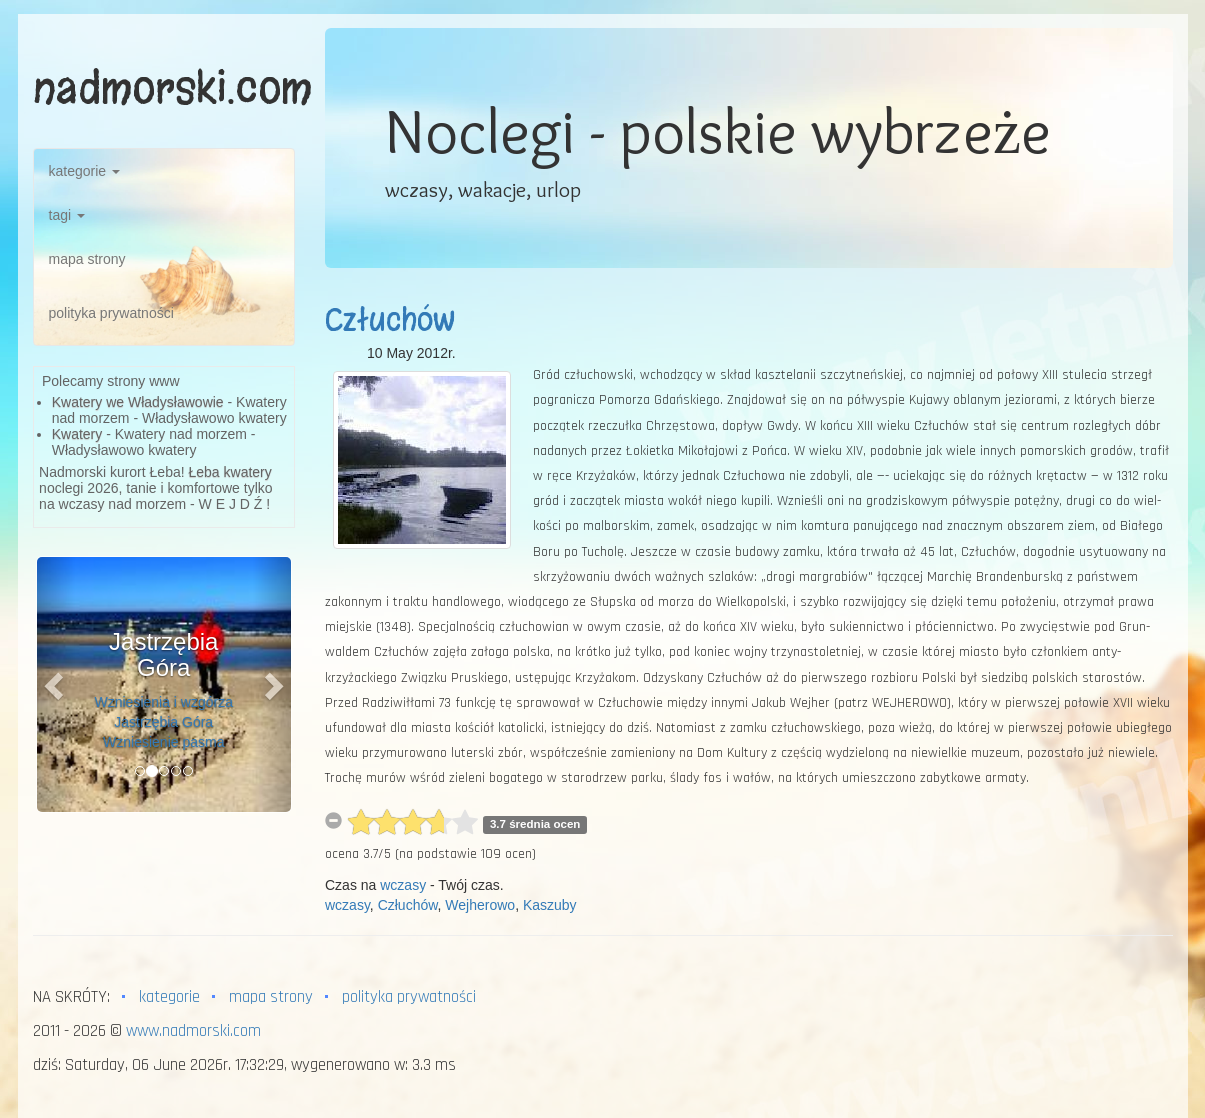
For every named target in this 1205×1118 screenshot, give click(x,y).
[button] (56, 684)
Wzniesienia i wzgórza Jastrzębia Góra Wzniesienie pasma (164, 722)
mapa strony (87, 259)
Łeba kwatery (230, 472)
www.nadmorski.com (193, 1031)
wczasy (403, 885)
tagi (67, 215)
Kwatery (77, 434)
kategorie (84, 171)
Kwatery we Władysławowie (138, 402)
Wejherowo (480, 905)
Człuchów (390, 320)
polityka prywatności (111, 313)
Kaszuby (550, 905)
